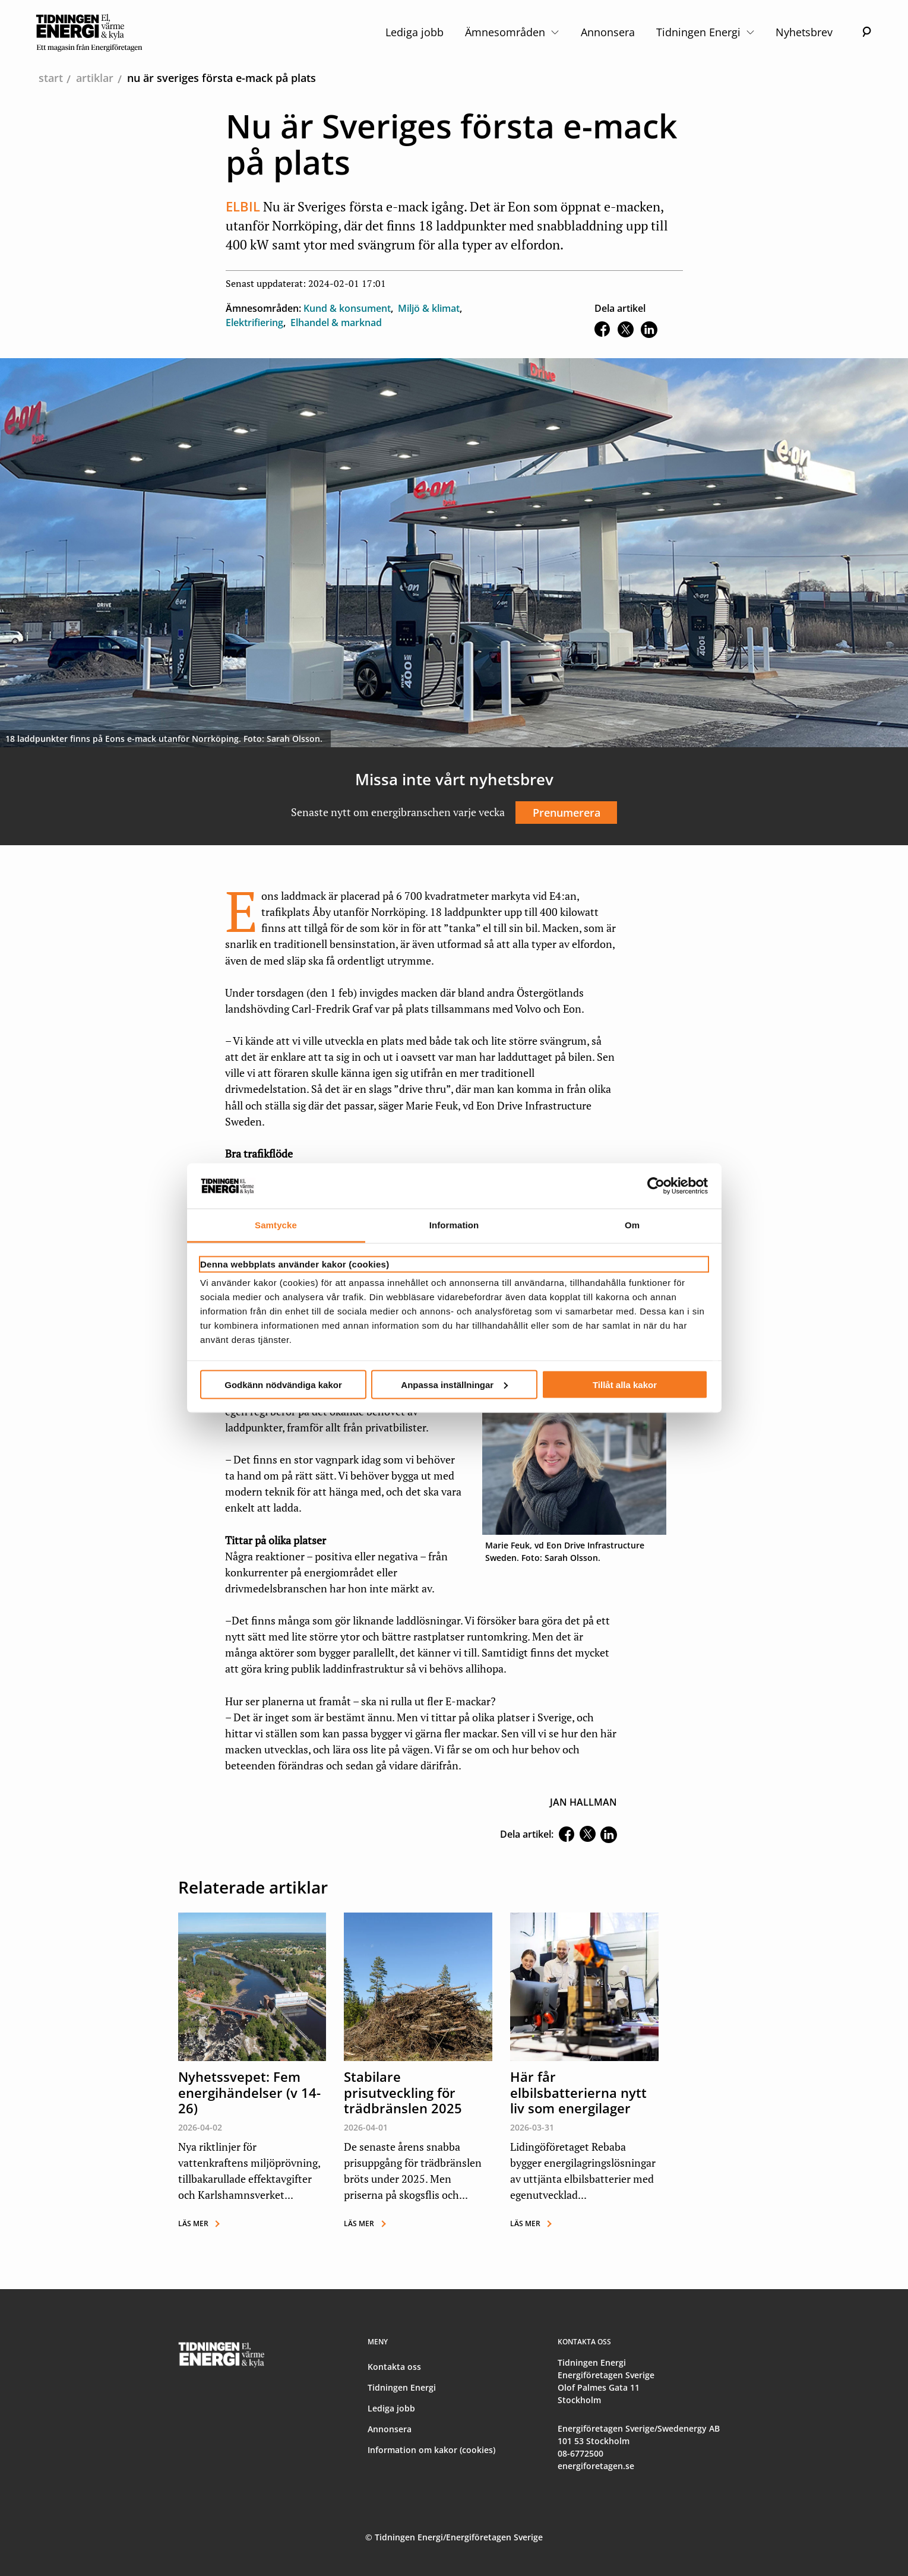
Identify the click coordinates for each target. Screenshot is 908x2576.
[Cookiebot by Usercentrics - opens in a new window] (656, 1185)
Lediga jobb (414, 32)
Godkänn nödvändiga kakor (283, 1384)
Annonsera (608, 32)
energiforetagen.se (596, 2465)
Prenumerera (566, 812)
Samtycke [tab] (276, 1225)
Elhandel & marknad (336, 322)
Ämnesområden (512, 32)
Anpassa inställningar (454, 1384)
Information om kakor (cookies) (431, 2449)
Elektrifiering (254, 322)
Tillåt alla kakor (625, 1384)
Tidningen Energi (705, 32)
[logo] (89, 32)
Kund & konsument (347, 308)
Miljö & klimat (429, 308)
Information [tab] (454, 1225)
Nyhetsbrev (804, 32)
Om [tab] (632, 1225)
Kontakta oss (394, 2366)
